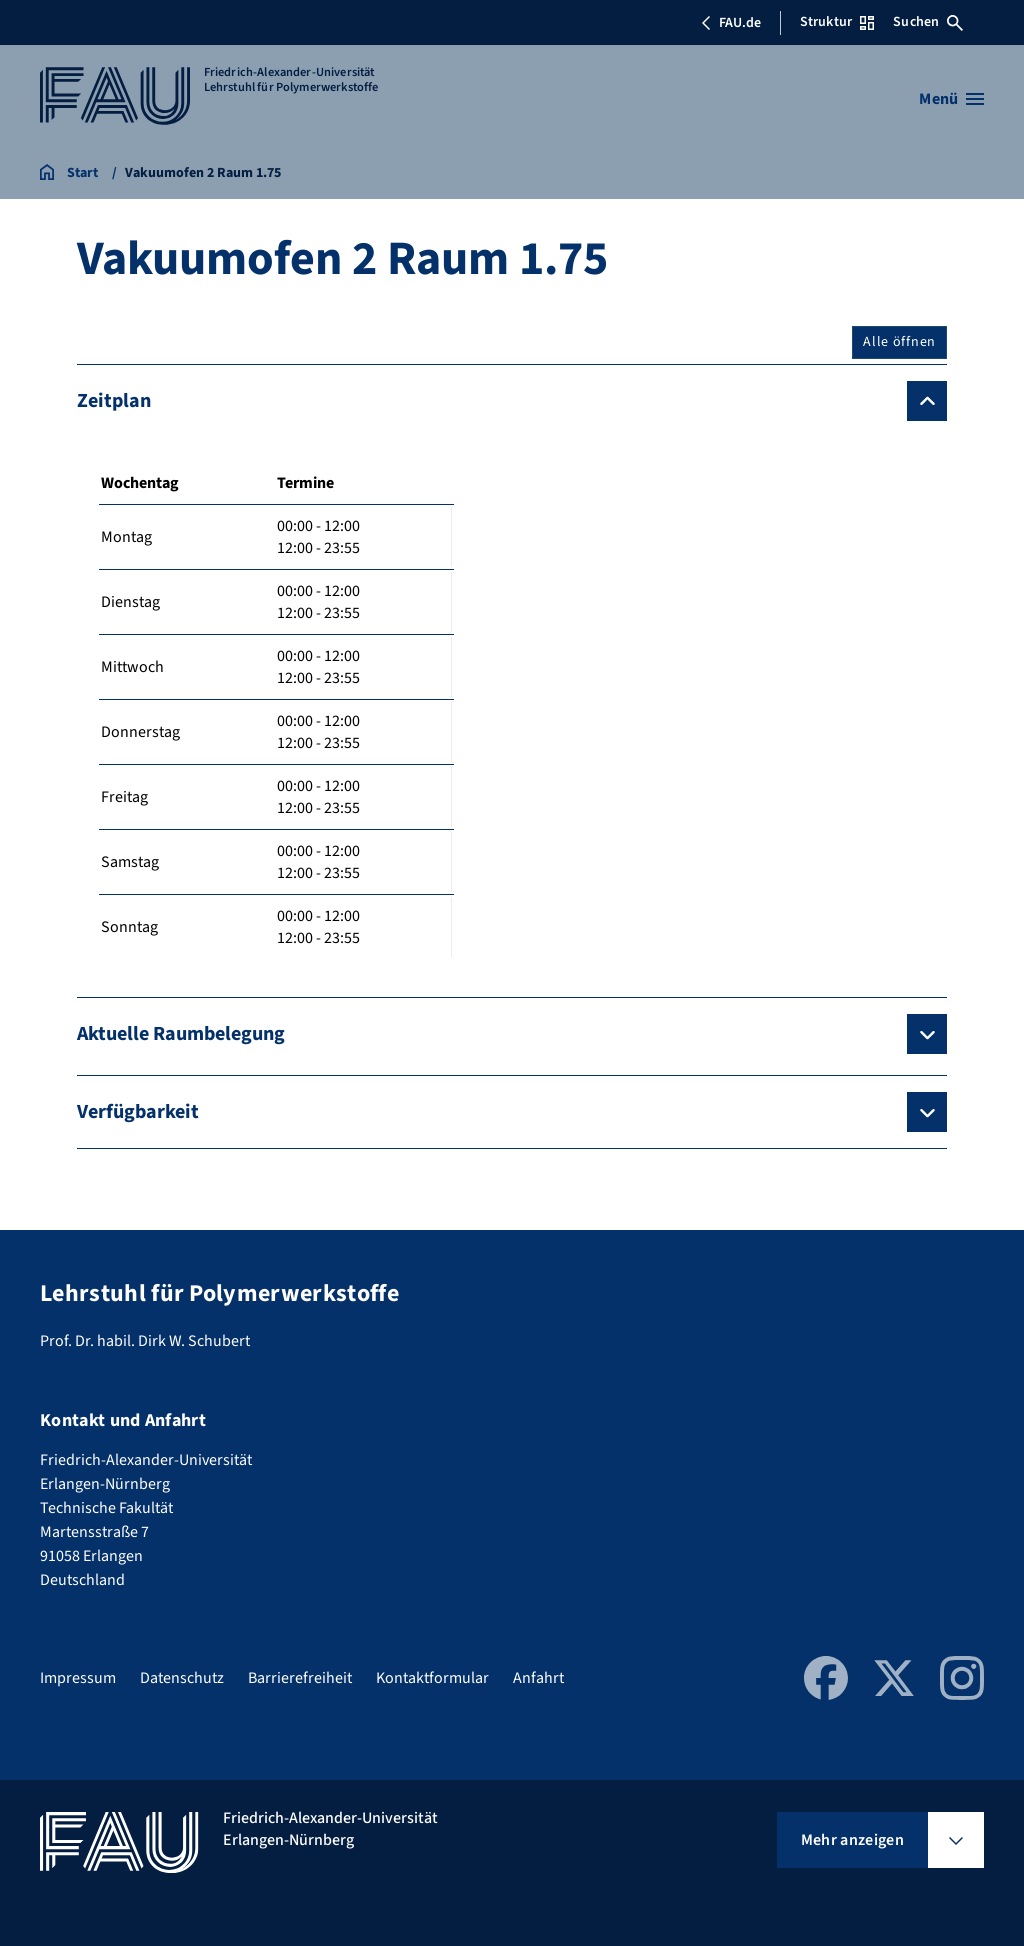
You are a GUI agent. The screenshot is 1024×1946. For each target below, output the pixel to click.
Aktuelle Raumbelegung (181, 1034)
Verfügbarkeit (138, 1112)
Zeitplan (114, 401)
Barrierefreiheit (300, 1678)
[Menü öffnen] (951, 99)
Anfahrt (538, 1678)
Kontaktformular (432, 1678)
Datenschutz (182, 1678)
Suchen (928, 22)
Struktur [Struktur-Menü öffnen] (837, 22)
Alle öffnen (899, 342)
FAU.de (731, 23)
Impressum (78, 1678)
